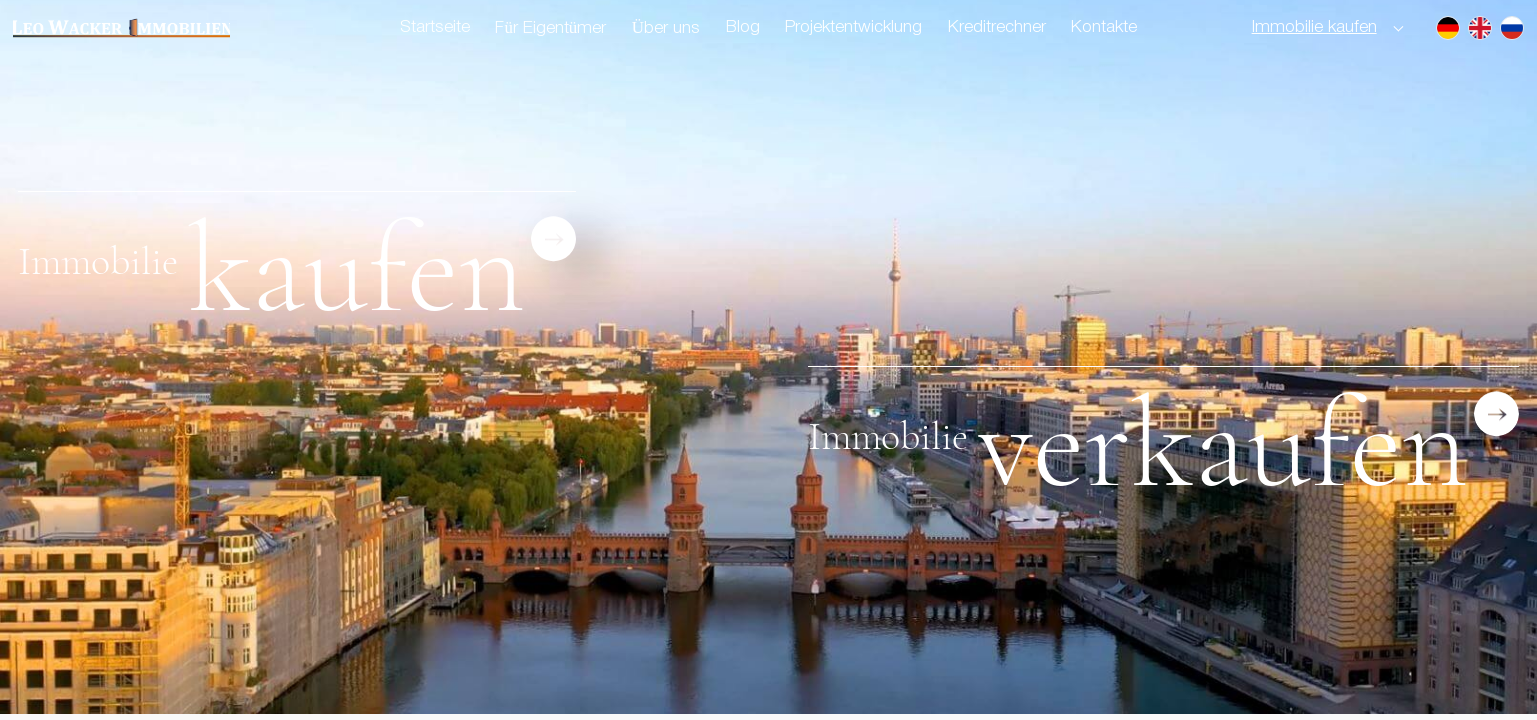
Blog (743, 27)
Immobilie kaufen (1314, 27)
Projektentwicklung (853, 27)
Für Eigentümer (550, 28)
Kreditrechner (997, 27)
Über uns (666, 28)
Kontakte (1104, 27)
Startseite (435, 27)
